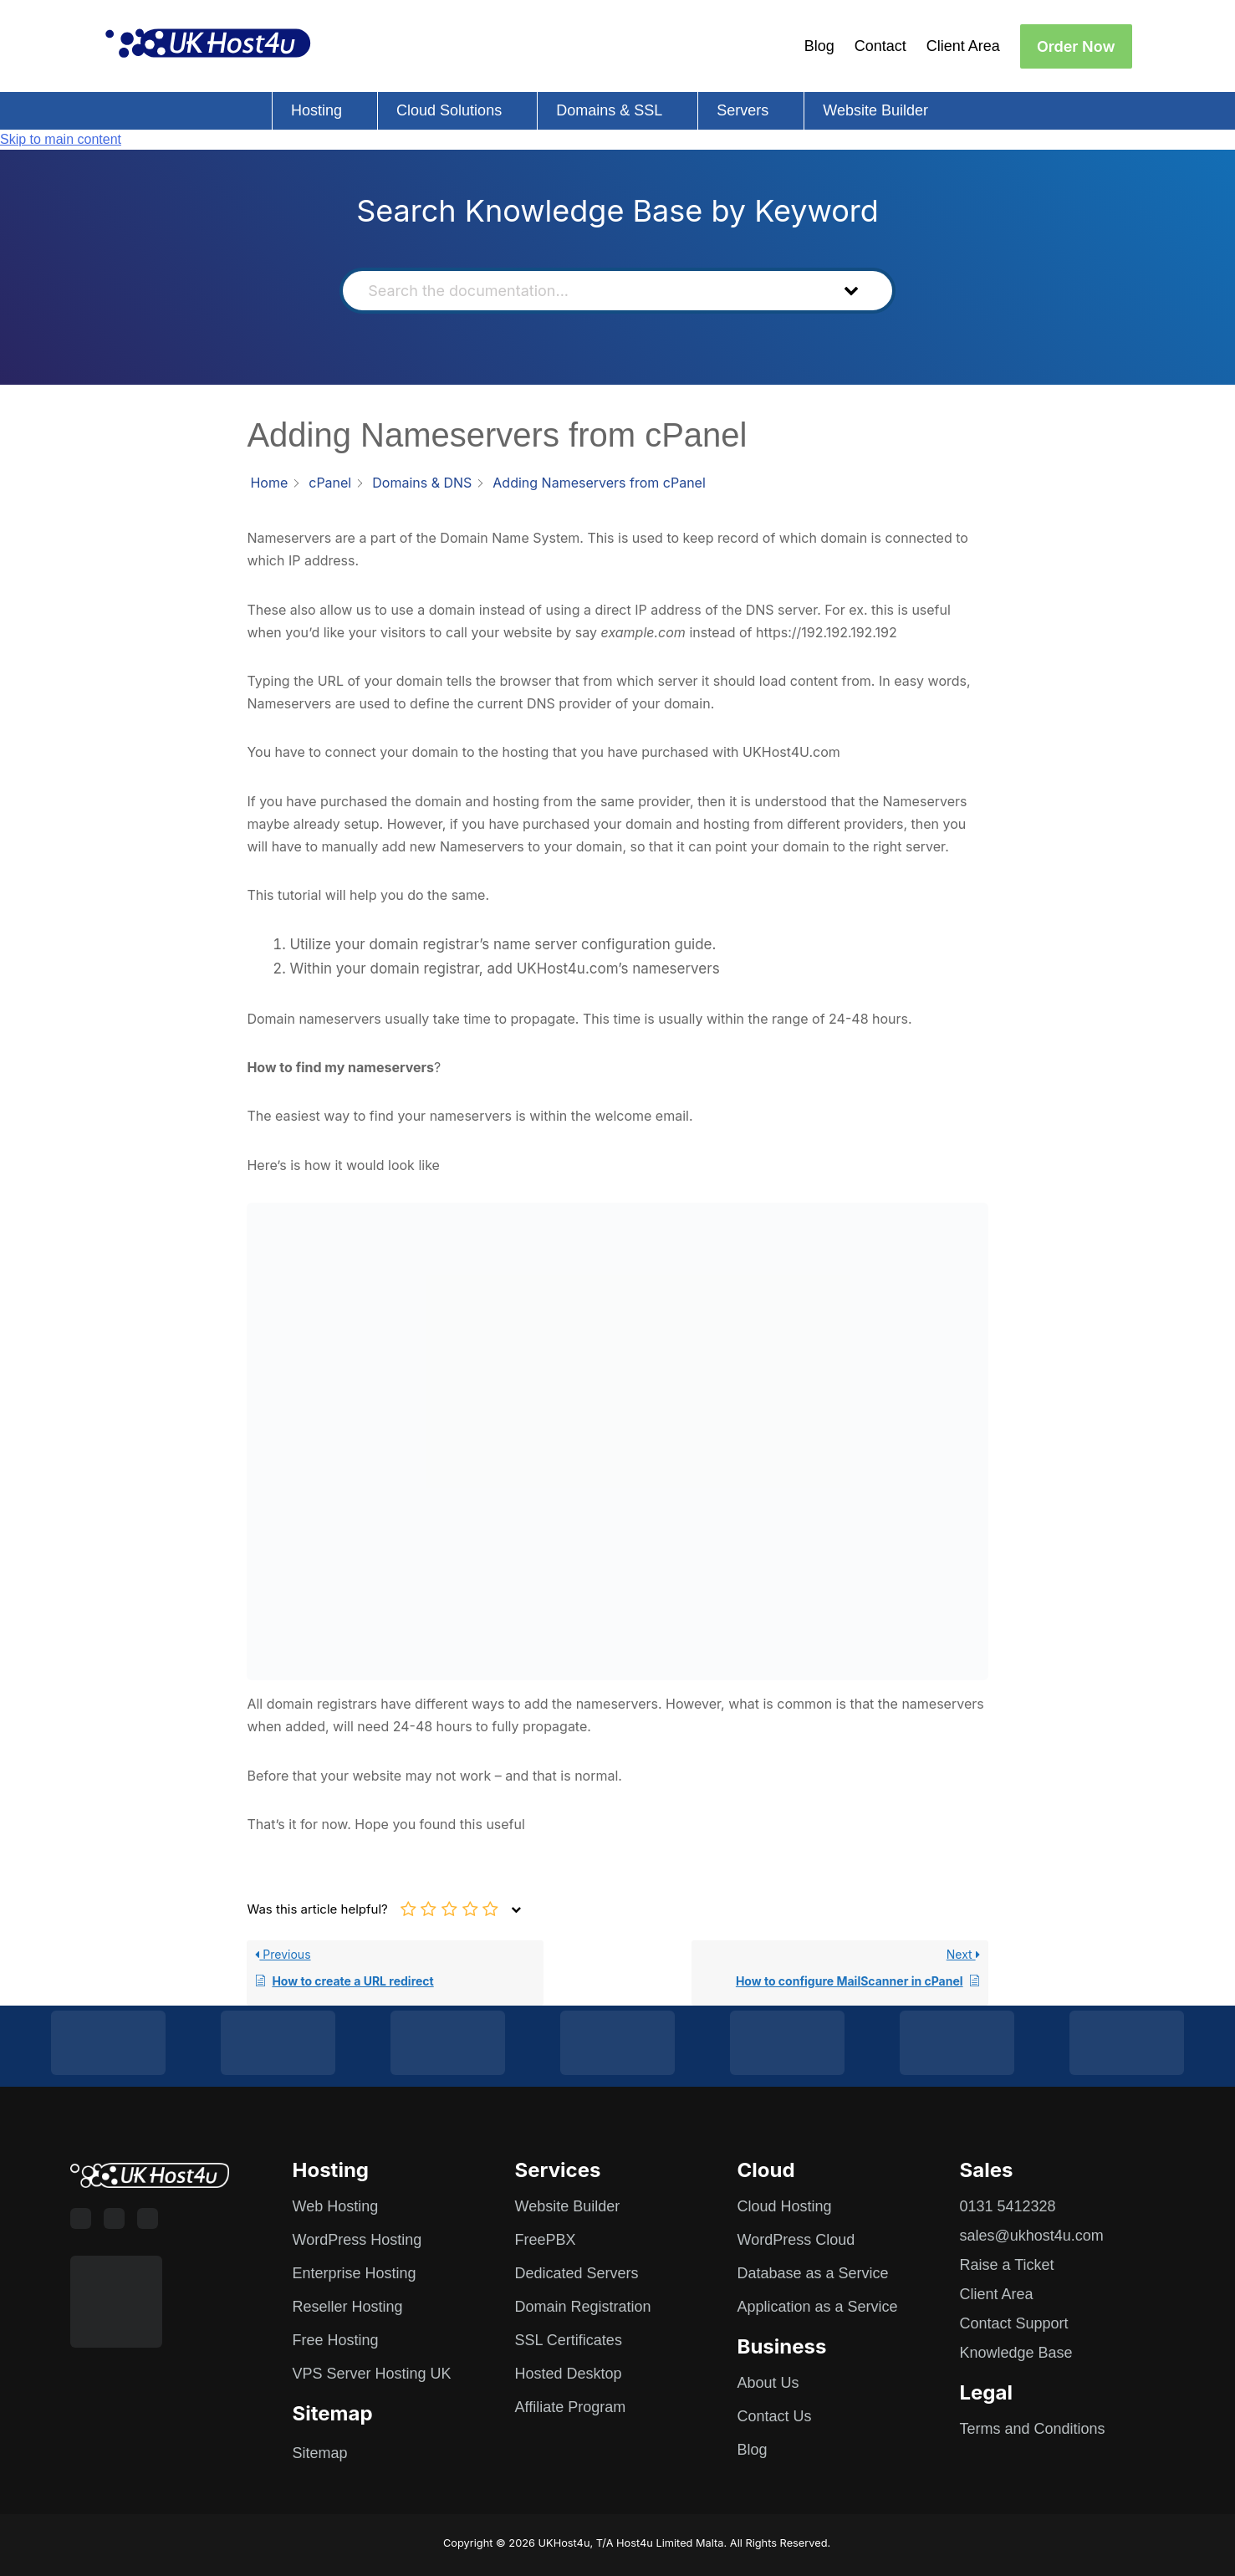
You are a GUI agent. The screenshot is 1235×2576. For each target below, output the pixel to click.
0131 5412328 (1008, 2206)
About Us (768, 2382)
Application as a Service (817, 2306)
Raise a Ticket (1007, 2265)
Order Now (1076, 46)
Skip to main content (60, 139)
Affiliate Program (570, 2407)
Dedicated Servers (577, 2273)
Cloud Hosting (784, 2206)
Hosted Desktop (568, 2373)
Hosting (316, 110)
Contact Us (774, 2416)
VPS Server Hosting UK (372, 2373)
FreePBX (545, 2239)
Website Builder (875, 110)
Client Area (963, 46)
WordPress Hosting (357, 2239)
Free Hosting (336, 2340)
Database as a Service (813, 2273)
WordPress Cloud (796, 2239)
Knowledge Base (1016, 2352)
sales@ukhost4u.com (1032, 2235)
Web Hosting (336, 2206)
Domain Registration (583, 2306)
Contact (880, 46)
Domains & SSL (609, 110)
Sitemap (320, 2453)
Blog (819, 46)
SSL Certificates (568, 2340)
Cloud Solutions (449, 110)
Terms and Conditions (1032, 2428)
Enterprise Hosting (354, 2273)
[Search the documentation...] (588, 290)
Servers (742, 110)
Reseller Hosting (348, 2306)
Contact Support (1014, 2323)
